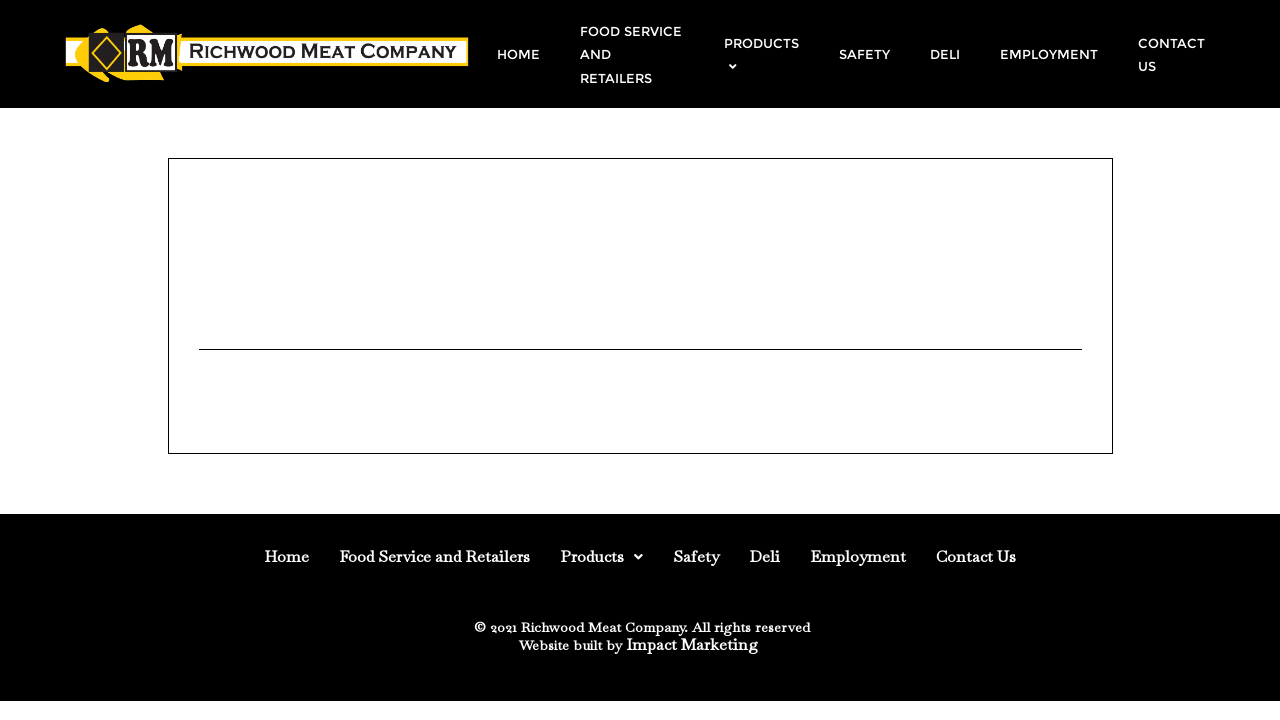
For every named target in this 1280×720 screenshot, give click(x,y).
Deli (764, 556)
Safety (696, 556)
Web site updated (272, 272)
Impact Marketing (692, 644)
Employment (858, 556)
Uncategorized (254, 375)
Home (286, 556)
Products (601, 556)
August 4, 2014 (247, 234)
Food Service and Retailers (434, 556)
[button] (601, 557)
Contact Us (976, 556)
